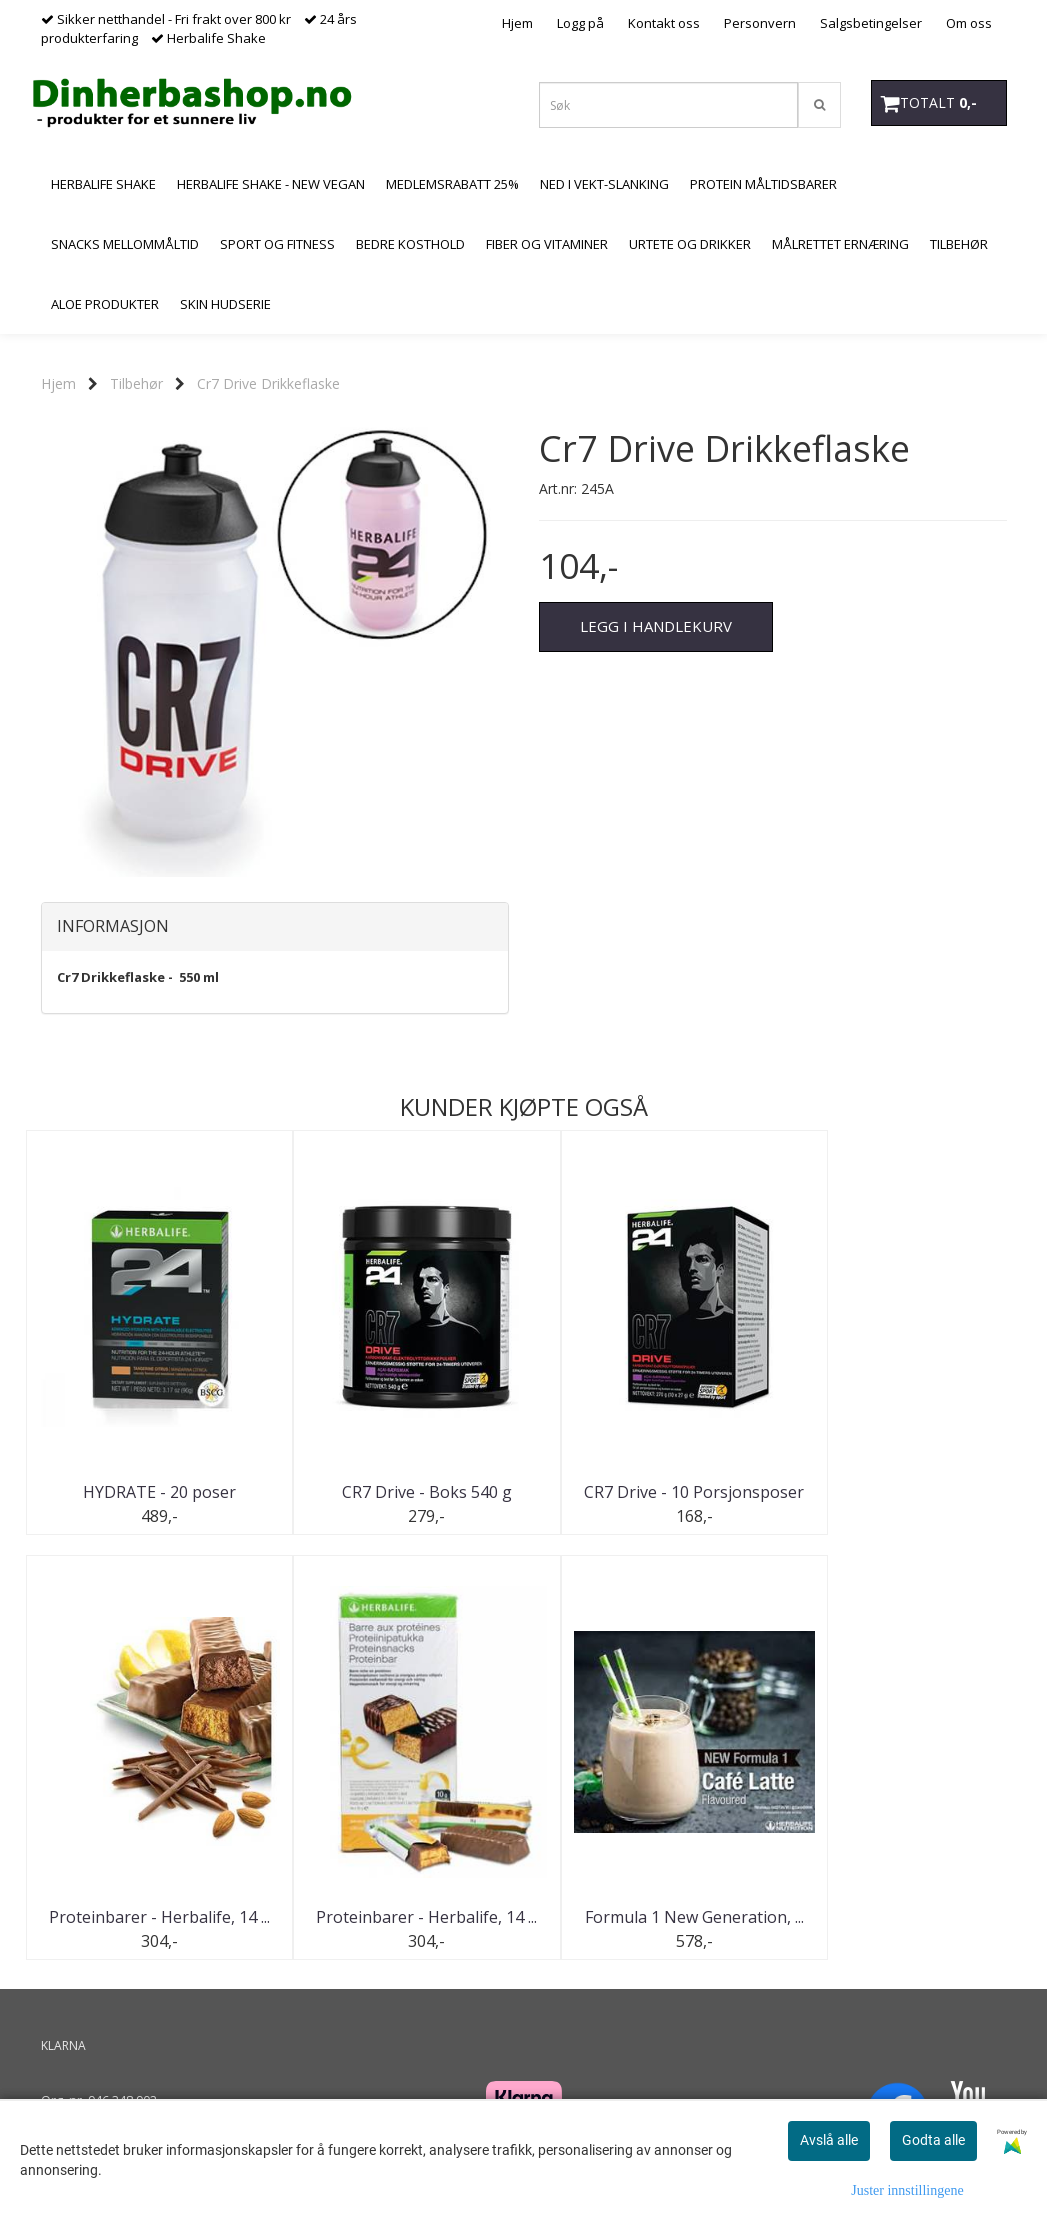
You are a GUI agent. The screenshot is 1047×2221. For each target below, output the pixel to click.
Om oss (969, 23)
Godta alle (933, 2140)
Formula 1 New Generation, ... (399, 1917)
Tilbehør (136, 383)
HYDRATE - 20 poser (150, 1492)
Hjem (517, 23)
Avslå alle (829, 2140)
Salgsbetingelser (871, 23)
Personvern (760, 23)
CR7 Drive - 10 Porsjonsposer (648, 1492)
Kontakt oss (664, 23)
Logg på (580, 23)
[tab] (275, 927)
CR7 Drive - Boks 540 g (399, 1492)
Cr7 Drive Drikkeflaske (268, 383)
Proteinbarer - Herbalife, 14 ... (897, 1492)
